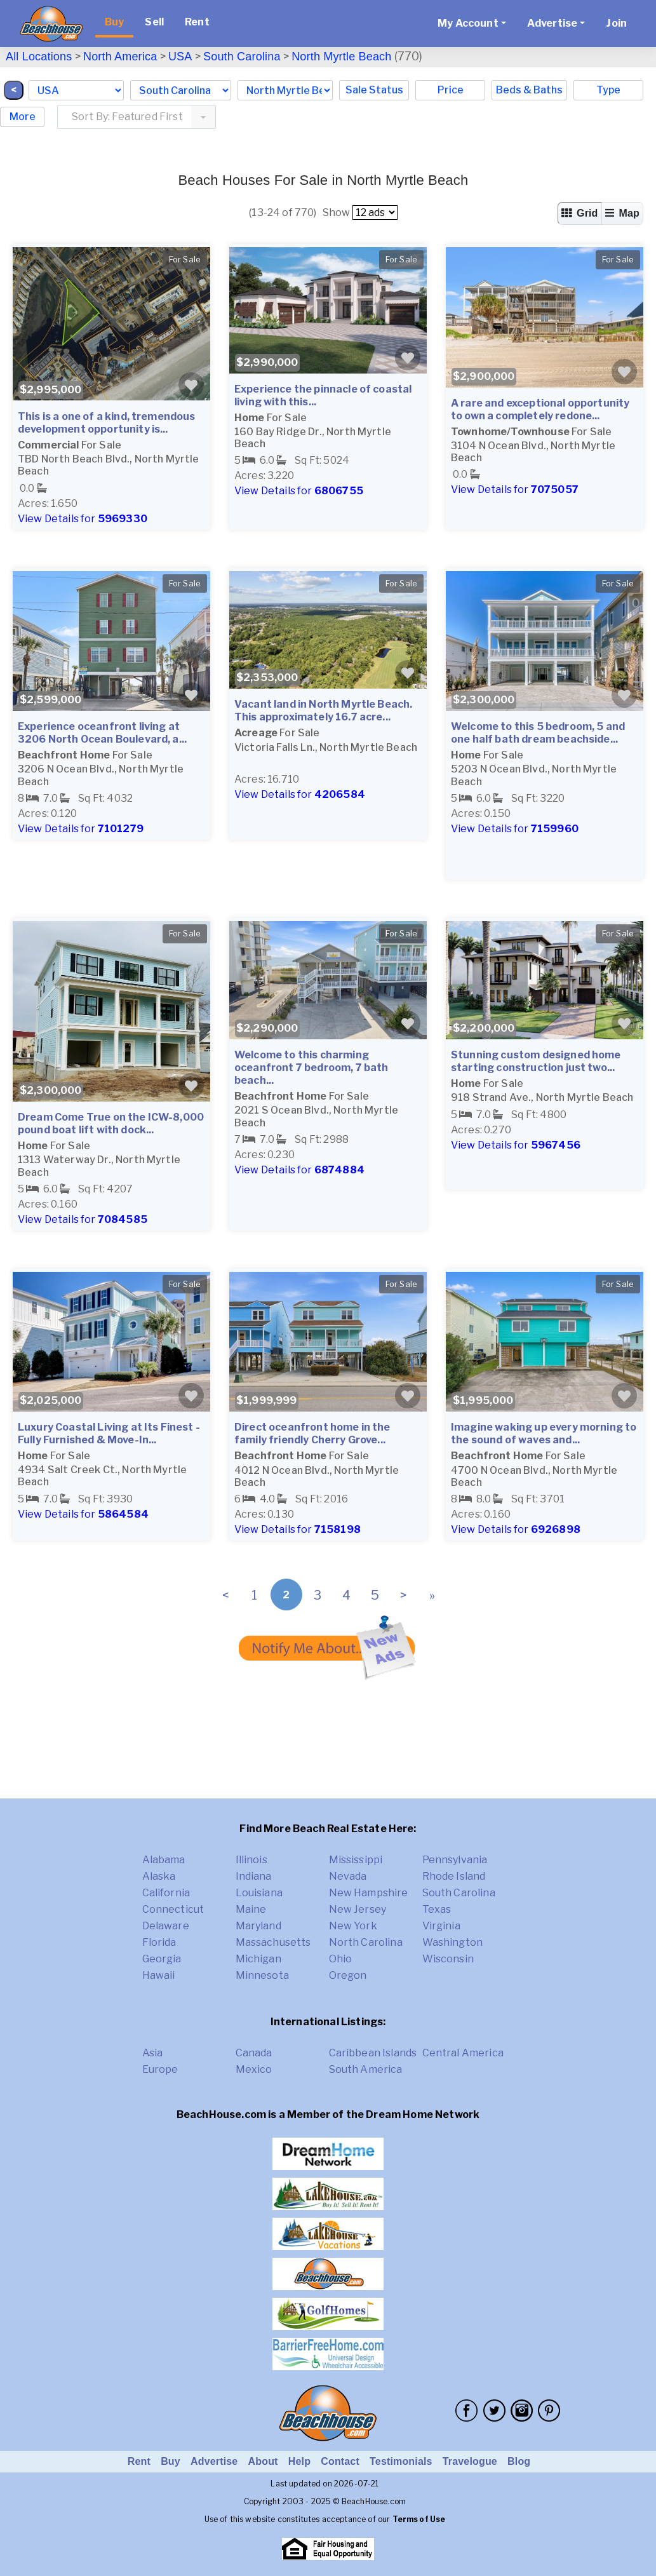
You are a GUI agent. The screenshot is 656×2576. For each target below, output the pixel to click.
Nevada (348, 1876)
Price (451, 90)
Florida (159, 1942)
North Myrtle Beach (341, 56)
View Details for (82, 519)
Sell (154, 22)
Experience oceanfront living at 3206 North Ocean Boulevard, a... (102, 732)
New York (353, 1926)
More (23, 117)
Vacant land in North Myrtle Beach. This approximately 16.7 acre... (323, 710)
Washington (452, 1942)
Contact (340, 2461)
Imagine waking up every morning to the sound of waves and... (543, 1433)
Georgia (162, 1959)
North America (120, 56)
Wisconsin (448, 1959)
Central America (463, 2053)
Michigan (258, 1959)
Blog (518, 2461)
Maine (251, 1909)
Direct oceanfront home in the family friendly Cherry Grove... (312, 1433)
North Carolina (366, 1942)
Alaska (159, 1876)
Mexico (254, 2069)
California (166, 1893)
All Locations (39, 56)
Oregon (348, 1975)
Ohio (340, 1959)
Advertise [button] (552, 23)
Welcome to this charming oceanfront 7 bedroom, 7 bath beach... (311, 1067)
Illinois (251, 1860)
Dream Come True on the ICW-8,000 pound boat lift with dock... (111, 1123)
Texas (437, 1909)
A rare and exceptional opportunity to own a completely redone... (540, 409)
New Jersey (358, 1909)
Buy (114, 22)
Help (299, 2461)
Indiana (254, 1876)
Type (608, 90)
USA (180, 56)
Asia (152, 2053)
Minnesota (262, 1975)
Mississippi (356, 1860)
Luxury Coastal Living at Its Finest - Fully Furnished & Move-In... (109, 1433)
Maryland (258, 1926)
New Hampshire (368, 1893)
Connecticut (173, 1909)
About (263, 2461)
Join (616, 23)
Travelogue (470, 2461)
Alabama (163, 1860)
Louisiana (259, 1893)
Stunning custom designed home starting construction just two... (536, 1061)
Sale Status (374, 90)
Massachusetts (273, 1942)
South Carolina (242, 56)
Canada (254, 2053)
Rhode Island (454, 1876)
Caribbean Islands (373, 2053)
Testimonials (401, 2461)
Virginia (441, 1926)
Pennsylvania (455, 1860)
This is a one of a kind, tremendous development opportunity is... (107, 422)
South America (366, 2069)
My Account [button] (468, 23)
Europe (160, 2069)
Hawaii (158, 1975)
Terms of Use (419, 2519)
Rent (197, 22)
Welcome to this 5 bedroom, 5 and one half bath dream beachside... (538, 732)
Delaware (165, 1926)
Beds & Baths (529, 90)
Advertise (214, 2461)
